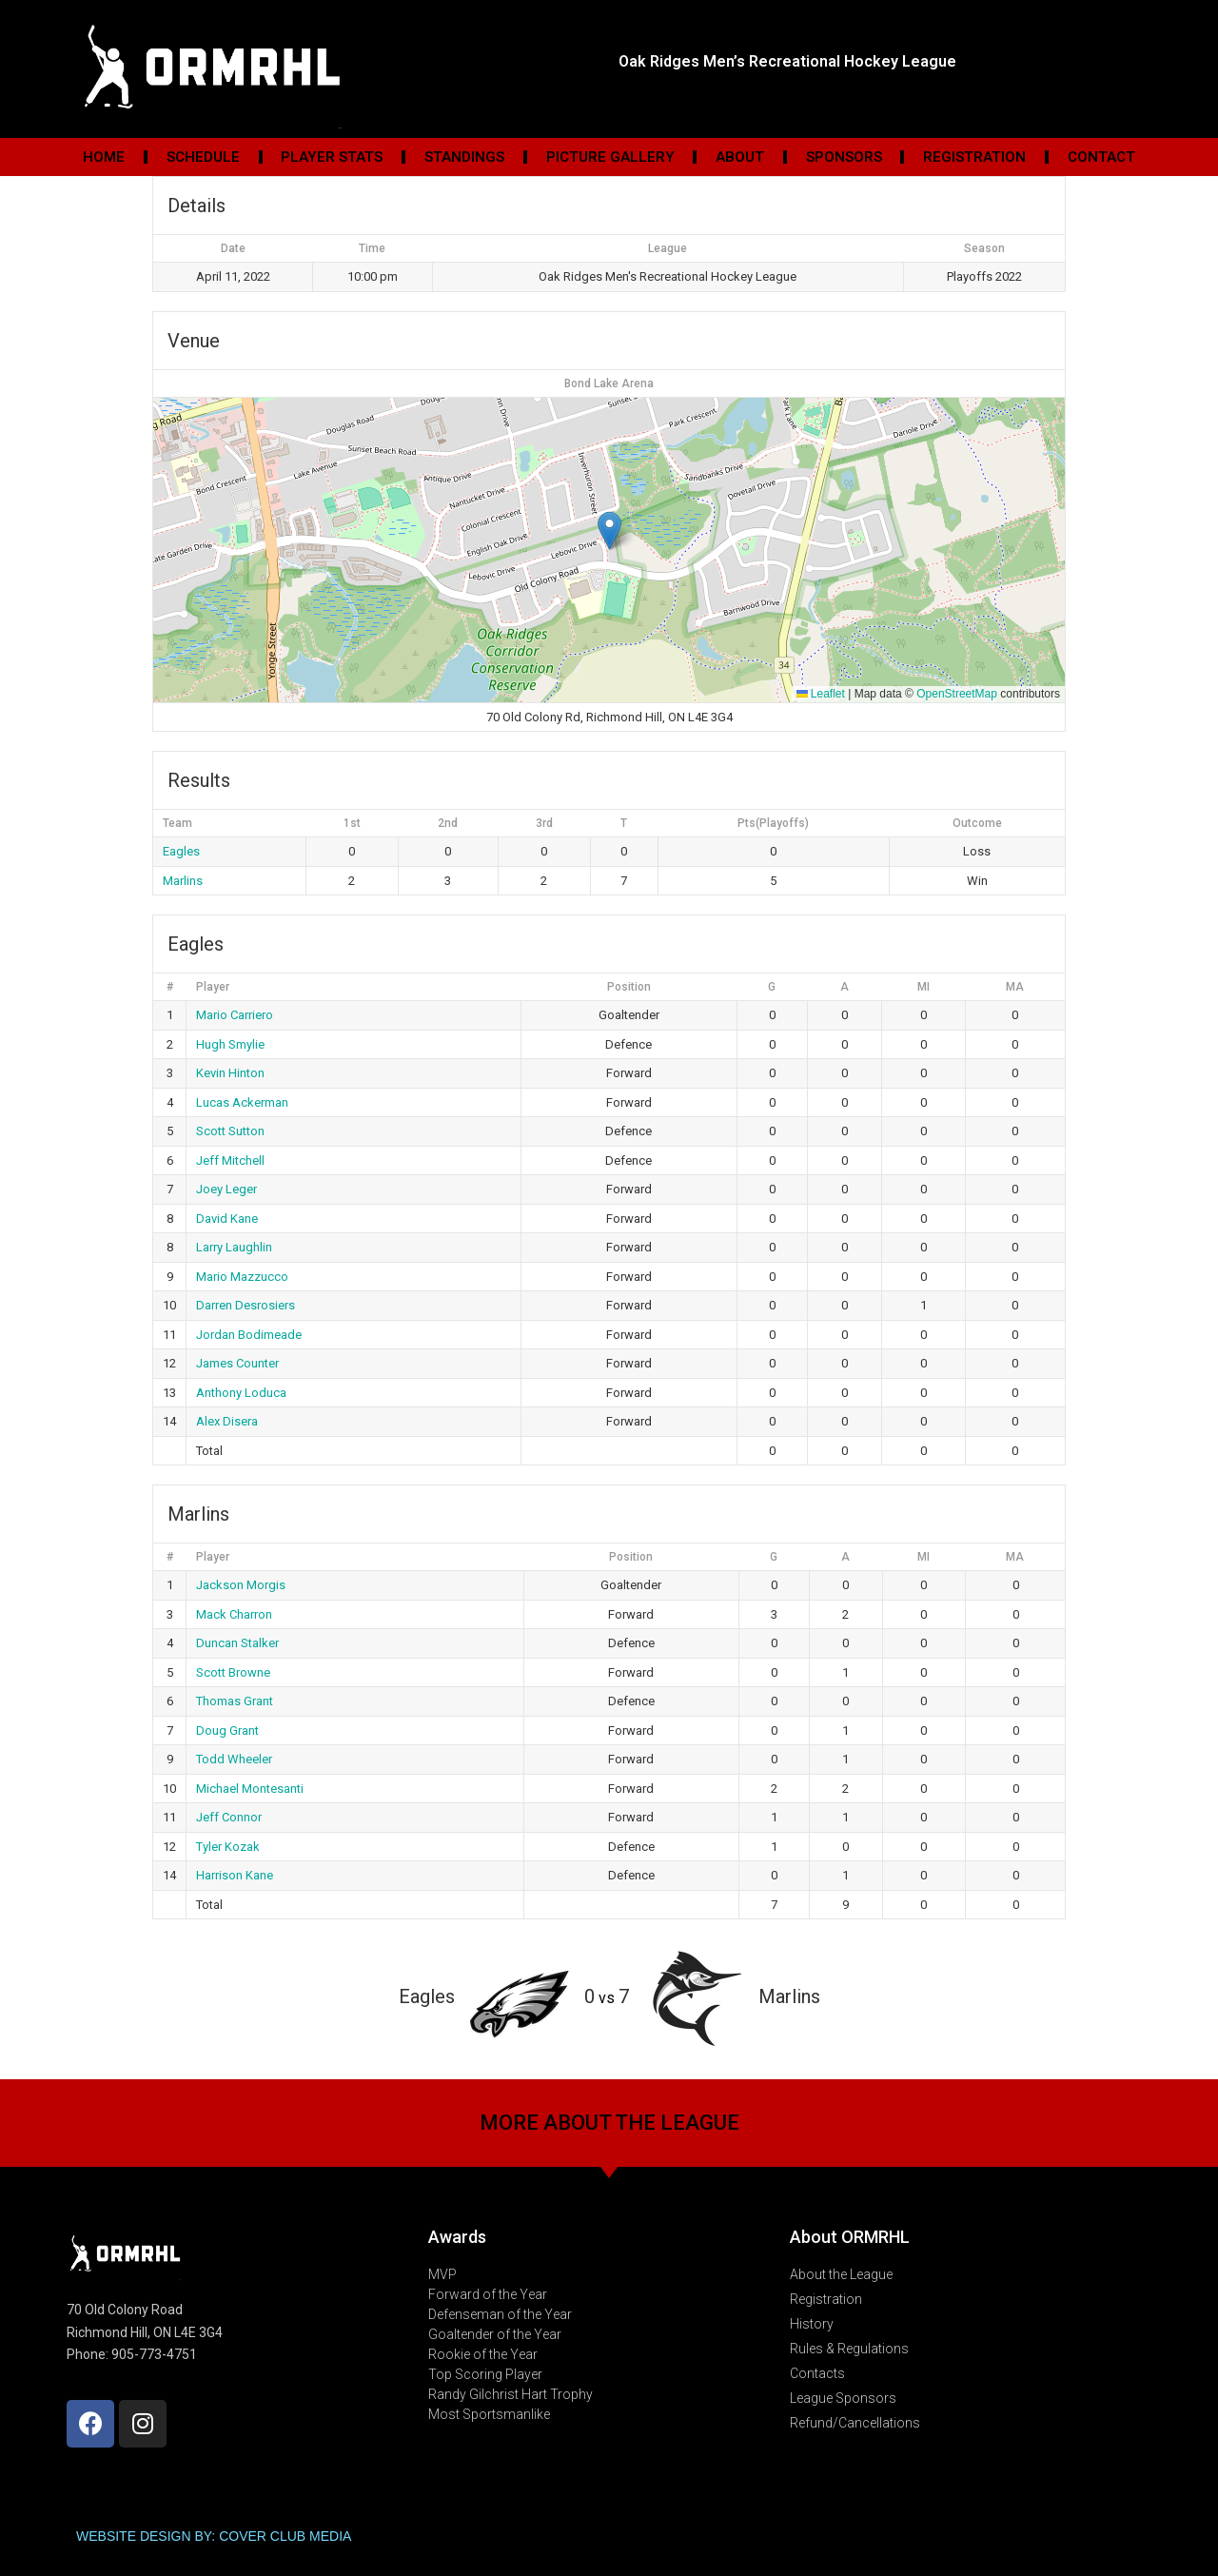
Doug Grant (227, 1730)
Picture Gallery (610, 157)
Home (104, 157)
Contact (1101, 157)
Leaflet (820, 693)
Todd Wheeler (234, 1759)
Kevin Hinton (230, 1073)
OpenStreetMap (956, 693)
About (740, 157)
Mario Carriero (234, 1015)
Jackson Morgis (240, 1585)
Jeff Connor (229, 1817)
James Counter (237, 1363)
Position (629, 986)
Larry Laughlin (234, 1247)
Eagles (181, 851)
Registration (974, 157)
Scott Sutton (230, 1131)
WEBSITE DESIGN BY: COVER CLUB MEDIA (213, 2536)
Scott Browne (233, 1672)
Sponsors (844, 157)
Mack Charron (234, 1614)
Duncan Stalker (237, 1643)
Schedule (203, 157)
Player (212, 986)
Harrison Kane (234, 1875)
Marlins (183, 881)
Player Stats (332, 157)
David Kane (227, 1218)
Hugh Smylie (230, 1044)
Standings (464, 157)
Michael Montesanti (250, 1788)
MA (1015, 986)
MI (923, 986)
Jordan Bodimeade (249, 1334)
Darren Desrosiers (245, 1305)
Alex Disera (227, 1421)
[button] (609, 530)
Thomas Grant (234, 1701)
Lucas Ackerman (242, 1102)
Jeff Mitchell (230, 1160)
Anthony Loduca (241, 1393)
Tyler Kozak (228, 1846)
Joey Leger (226, 1189)
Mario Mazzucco (242, 1276)
